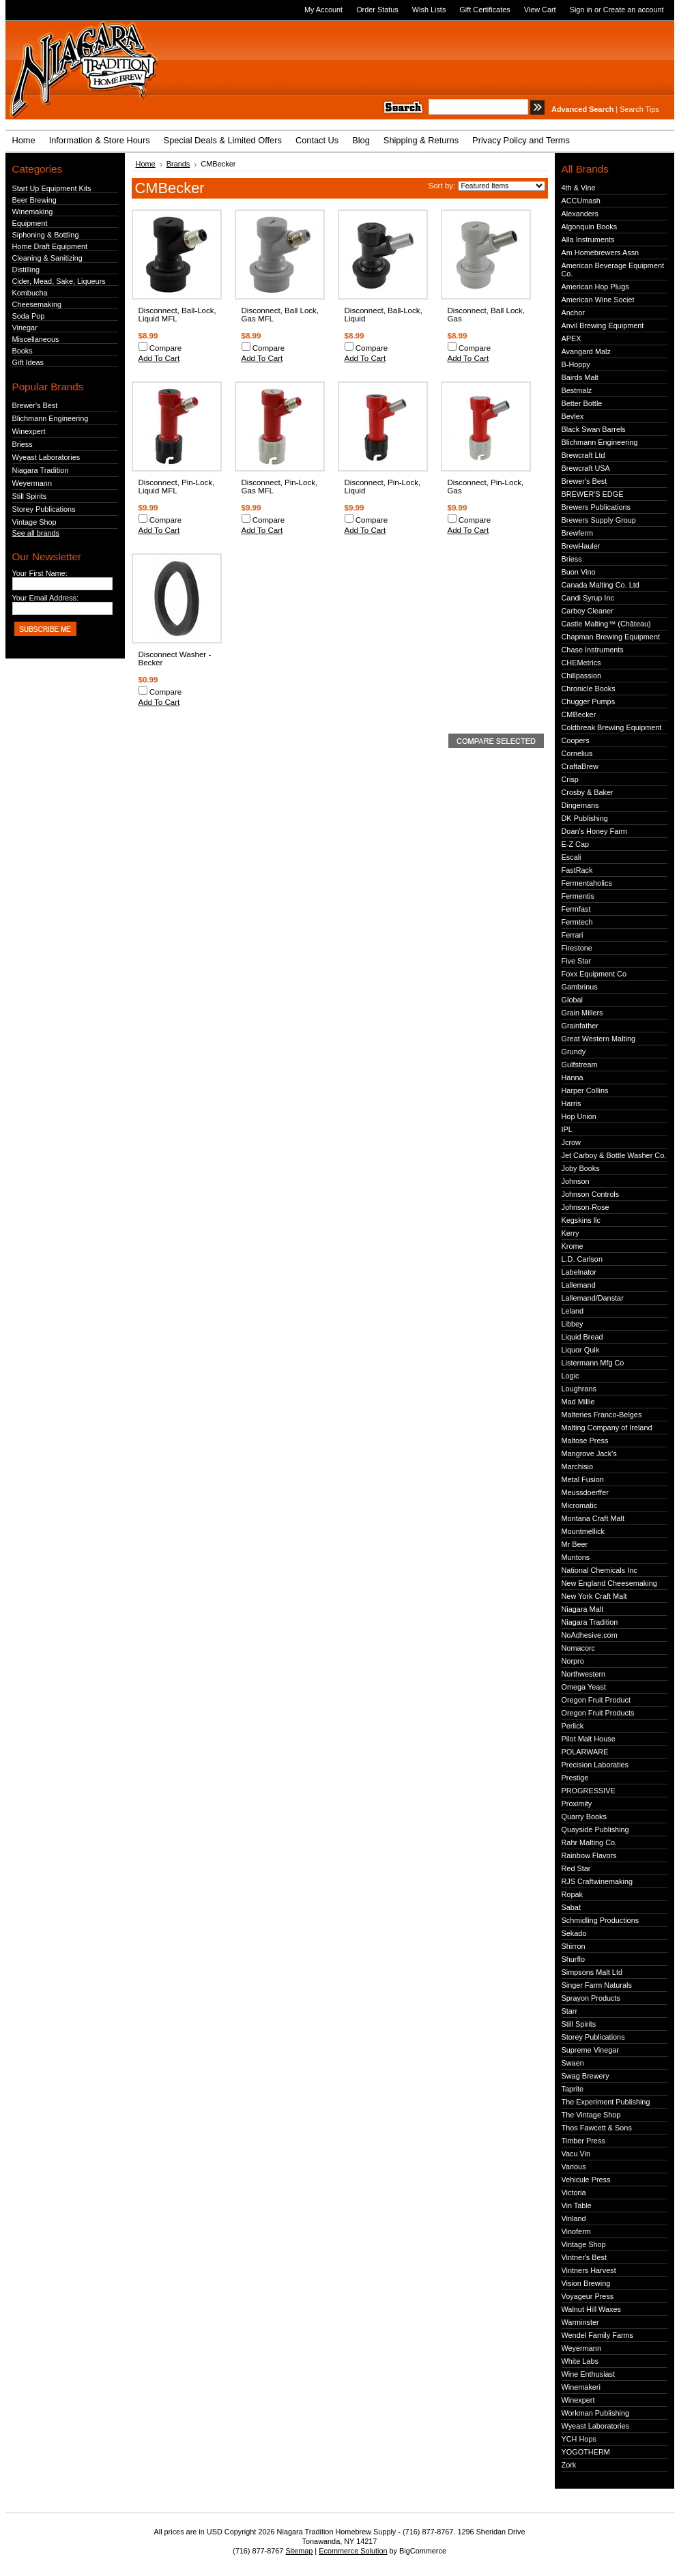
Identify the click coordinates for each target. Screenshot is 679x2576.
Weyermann (32, 483)
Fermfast (576, 909)
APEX (571, 338)
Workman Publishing (596, 2413)
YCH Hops (579, 2439)
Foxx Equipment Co (594, 974)
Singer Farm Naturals (597, 1985)
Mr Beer (575, 1544)
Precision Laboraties (595, 1765)
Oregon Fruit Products (598, 1713)
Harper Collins (585, 1090)
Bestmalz (577, 390)
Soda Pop (28, 316)
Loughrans (579, 1389)
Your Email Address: (45, 598)
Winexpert (29, 431)
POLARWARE (585, 1752)
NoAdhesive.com (590, 1635)
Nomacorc (579, 1648)
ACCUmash (581, 201)
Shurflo (573, 1959)
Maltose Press (585, 1440)
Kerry (570, 1233)
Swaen (573, 2063)
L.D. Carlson (582, 1259)
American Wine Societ (598, 299)
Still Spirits (29, 496)
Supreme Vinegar (590, 2050)
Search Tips (639, 109)
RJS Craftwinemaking (597, 1881)
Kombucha (30, 293)
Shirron (574, 1946)
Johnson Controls (591, 1194)
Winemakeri (581, 2387)
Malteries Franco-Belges (602, 1414)
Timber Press (583, 2141)
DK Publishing (585, 818)
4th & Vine (579, 188)
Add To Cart (159, 358)
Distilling (26, 269)
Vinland (574, 2218)
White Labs (580, 2361)
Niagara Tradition (40, 470)
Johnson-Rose (585, 1207)
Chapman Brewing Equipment (611, 637)
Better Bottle (582, 403)
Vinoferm (576, 2231)
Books (22, 351)
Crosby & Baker (587, 792)
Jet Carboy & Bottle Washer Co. (614, 1155)
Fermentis (578, 896)
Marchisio (578, 1466)
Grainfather (580, 1026)
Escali (571, 857)
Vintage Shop (34, 522)
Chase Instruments (593, 650)
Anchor (573, 312)
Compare (165, 348)
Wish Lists (429, 9)
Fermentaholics (587, 883)
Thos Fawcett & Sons (597, 2128)
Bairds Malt (580, 377)
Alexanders (580, 213)
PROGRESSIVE (589, 1790)
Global (572, 1000)
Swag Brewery (585, 2076)
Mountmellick (583, 1531)
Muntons (576, 1557)
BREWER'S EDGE (593, 494)
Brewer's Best (35, 405)
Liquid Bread (582, 1337)
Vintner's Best (584, 2257)
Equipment (30, 223)
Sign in (581, 9)
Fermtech (577, 922)
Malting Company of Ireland (607, 1427)
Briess (22, 444)
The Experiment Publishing (606, 2102)
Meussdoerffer (585, 1492)
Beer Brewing (34, 200)
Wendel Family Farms (598, 2335)
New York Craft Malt (594, 1596)
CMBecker (579, 714)
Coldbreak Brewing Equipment (612, 727)
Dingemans (580, 805)
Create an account (633, 9)
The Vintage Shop (591, 2115)
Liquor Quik (581, 1350)
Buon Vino (579, 572)
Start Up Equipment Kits (51, 188)
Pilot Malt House (589, 1739)
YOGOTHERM (586, 2452)
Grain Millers (582, 1013)
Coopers (576, 740)
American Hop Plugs (595, 287)
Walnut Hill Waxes (591, 2309)
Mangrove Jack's (589, 1453)
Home (146, 164)
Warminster (580, 2322)
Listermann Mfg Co (593, 1363)
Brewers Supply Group (599, 520)
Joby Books (581, 1168)
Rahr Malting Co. (590, 1842)
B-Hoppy (576, 364)
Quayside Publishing (595, 1829)
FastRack (577, 870)
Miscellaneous (35, 339)
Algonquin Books (590, 226)
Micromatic (580, 1505)
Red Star (576, 1868)
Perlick (573, 1726)
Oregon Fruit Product (596, 1700)
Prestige (575, 1778)
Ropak (572, 1894)
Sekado (574, 1933)
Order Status (377, 9)
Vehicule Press (586, 2179)
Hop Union (579, 1116)
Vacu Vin (576, 2154)
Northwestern (584, 1674)
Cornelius (577, 753)
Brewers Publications (596, 507)
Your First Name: (40, 573)
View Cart (540, 9)
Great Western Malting (599, 1038)
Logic (570, 1376)
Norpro (573, 1661)
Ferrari (572, 935)
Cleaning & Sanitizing (47, 258)
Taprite (573, 2089)
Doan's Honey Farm (594, 831)
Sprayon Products (591, 1998)
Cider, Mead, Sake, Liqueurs (59, 281)
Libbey (572, 1324)
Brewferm (578, 533)
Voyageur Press (588, 2296)
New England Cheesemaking (609, 1583)
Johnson (576, 1181)
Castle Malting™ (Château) (606, 624)
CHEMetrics (581, 663)
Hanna (572, 1077)
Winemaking (32, 211)
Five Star (577, 961)
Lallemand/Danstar (593, 1298)
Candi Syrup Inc (588, 598)
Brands (178, 164)
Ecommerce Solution (353, 2551)
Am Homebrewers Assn (600, 252)
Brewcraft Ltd (583, 455)
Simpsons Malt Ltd (592, 1972)
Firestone (577, 948)
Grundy (574, 1051)
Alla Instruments (588, 239)
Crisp (570, 779)
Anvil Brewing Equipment (603, 325)
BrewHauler (581, 546)
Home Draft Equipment (50, 246)
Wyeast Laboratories (46, 457)
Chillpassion (582, 675)
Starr (570, 2011)
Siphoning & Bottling (45, 235)
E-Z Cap (576, 844)
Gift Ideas (28, 362)
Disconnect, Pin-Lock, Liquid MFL (177, 486)
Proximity (577, 1803)
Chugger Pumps (589, 701)
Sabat (571, 1907)
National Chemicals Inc (599, 1570)
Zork (569, 2465)
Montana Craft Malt (593, 1518)
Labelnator (579, 1272)
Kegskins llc (581, 1220)
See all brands (36, 533)
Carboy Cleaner (587, 611)
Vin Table (577, 2205)
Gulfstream (580, 1064)
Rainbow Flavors (589, 1855)
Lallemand (579, 1285)
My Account (323, 9)
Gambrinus (580, 987)
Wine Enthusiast (589, 2374)
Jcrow (571, 1142)
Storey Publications (44, 509)
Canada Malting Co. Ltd (600, 585)
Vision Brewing (586, 2283)
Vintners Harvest (589, 2270)
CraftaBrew (580, 766)
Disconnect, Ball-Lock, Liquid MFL (177, 314)
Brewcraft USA (586, 468)
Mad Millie (578, 1402)
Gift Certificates (484, 9)
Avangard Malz (586, 351)
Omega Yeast (584, 1687)
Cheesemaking (37, 304)
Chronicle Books (589, 688)
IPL (567, 1129)
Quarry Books (584, 1816)
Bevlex (573, 416)
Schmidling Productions (600, 1920)
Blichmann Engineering (50, 418)
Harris (571, 1103)
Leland (573, 1311)
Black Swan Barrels (594, 429)
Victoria (574, 2192)
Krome (572, 1246)
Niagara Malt (583, 1609)
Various (574, 2166)
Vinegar (25, 327)
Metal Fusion (583, 1479)
